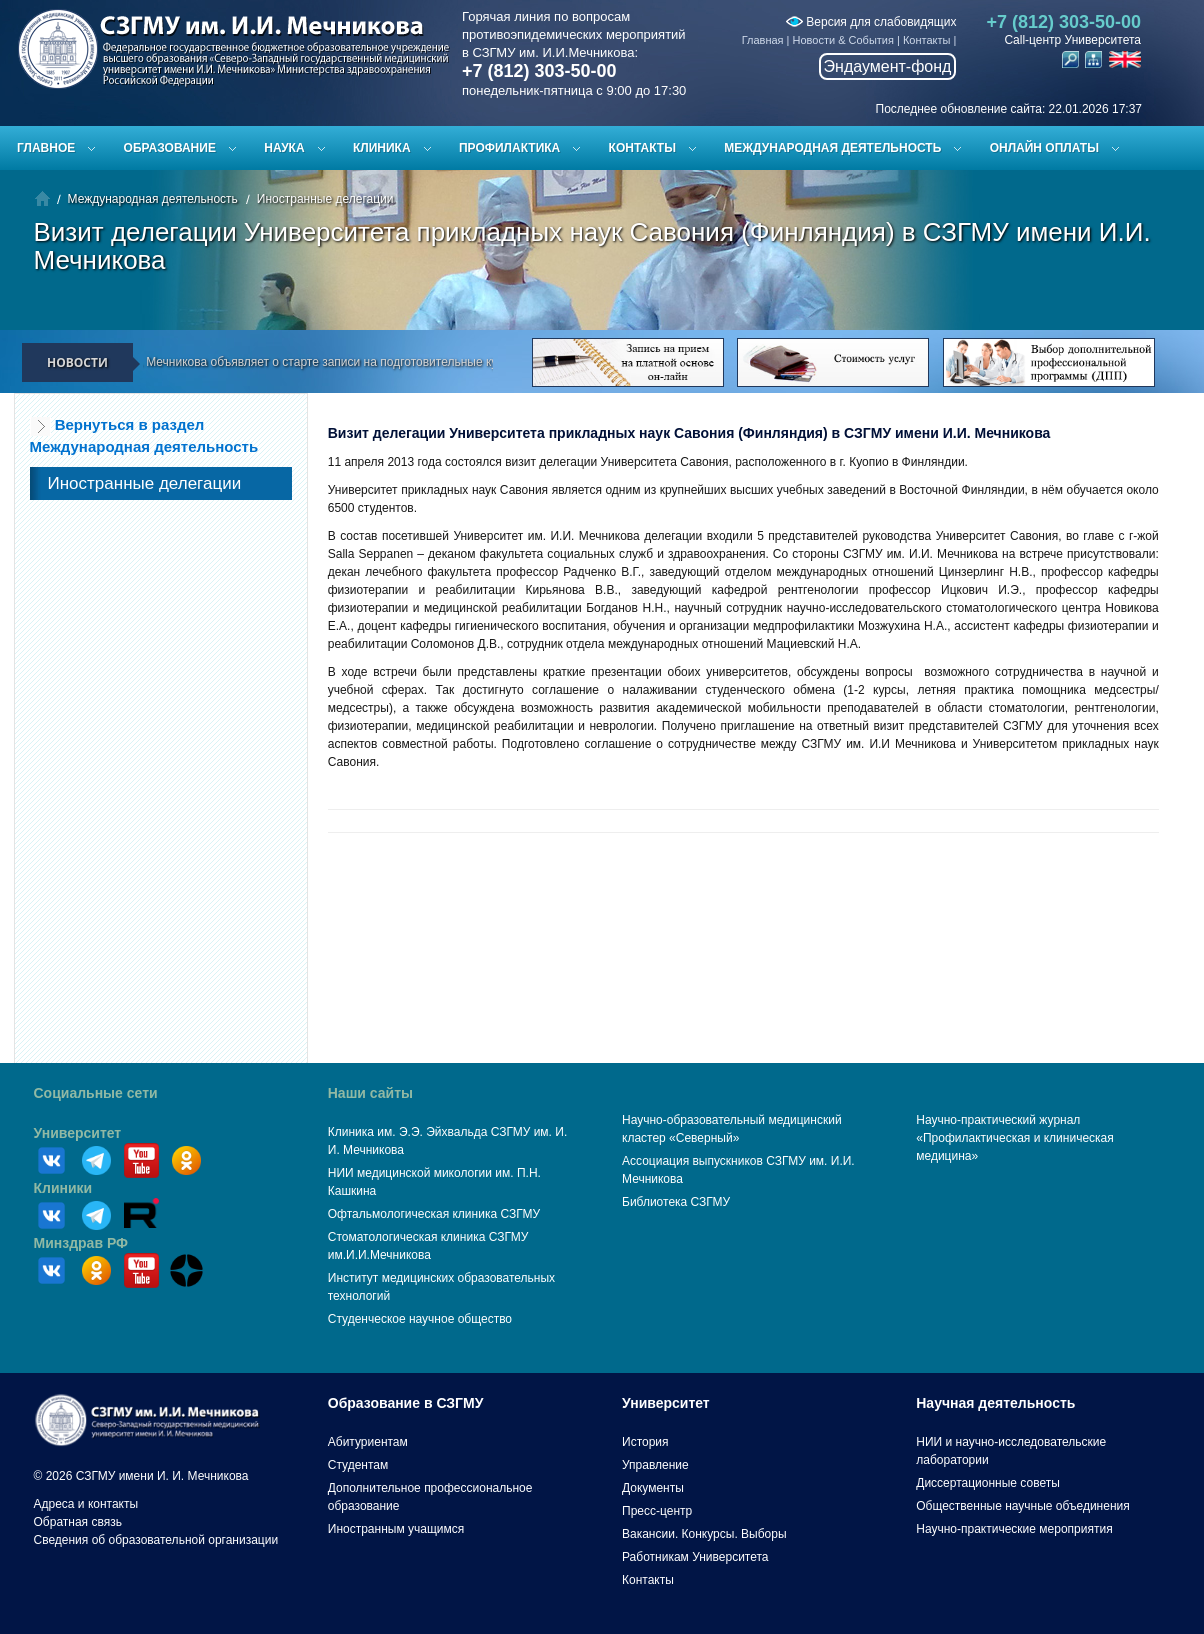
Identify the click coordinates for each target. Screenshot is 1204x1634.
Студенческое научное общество (420, 1319)
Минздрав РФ (81, 1243)
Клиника (382, 148)
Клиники (63, 1188)
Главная (763, 40)
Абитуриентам (368, 1442)
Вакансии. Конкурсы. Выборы (704, 1534)
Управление (655, 1465)
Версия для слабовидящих (871, 22)
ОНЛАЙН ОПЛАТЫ (1044, 148)
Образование (170, 148)
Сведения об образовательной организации (156, 1540)
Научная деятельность (995, 1403)
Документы (653, 1488)
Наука (284, 148)
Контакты (927, 40)
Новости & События (843, 40)
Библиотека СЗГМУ (676, 1202)
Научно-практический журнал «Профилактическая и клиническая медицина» (1015, 1138)
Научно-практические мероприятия (1014, 1529)
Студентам (358, 1465)
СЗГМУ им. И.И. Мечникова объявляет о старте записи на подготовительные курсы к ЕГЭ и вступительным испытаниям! (403, 362)
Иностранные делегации (325, 199)
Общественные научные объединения (1023, 1506)
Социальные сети (96, 1093)
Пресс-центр (657, 1511)
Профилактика (509, 148)
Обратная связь (78, 1522)
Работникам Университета (695, 1557)
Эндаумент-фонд (888, 66)
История (645, 1442)
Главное (46, 148)
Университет (78, 1133)
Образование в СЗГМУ (406, 1403)
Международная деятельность (832, 148)
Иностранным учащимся (396, 1529)
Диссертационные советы (988, 1483)
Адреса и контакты (86, 1504)
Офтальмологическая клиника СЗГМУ (434, 1214)
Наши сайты (370, 1093)
